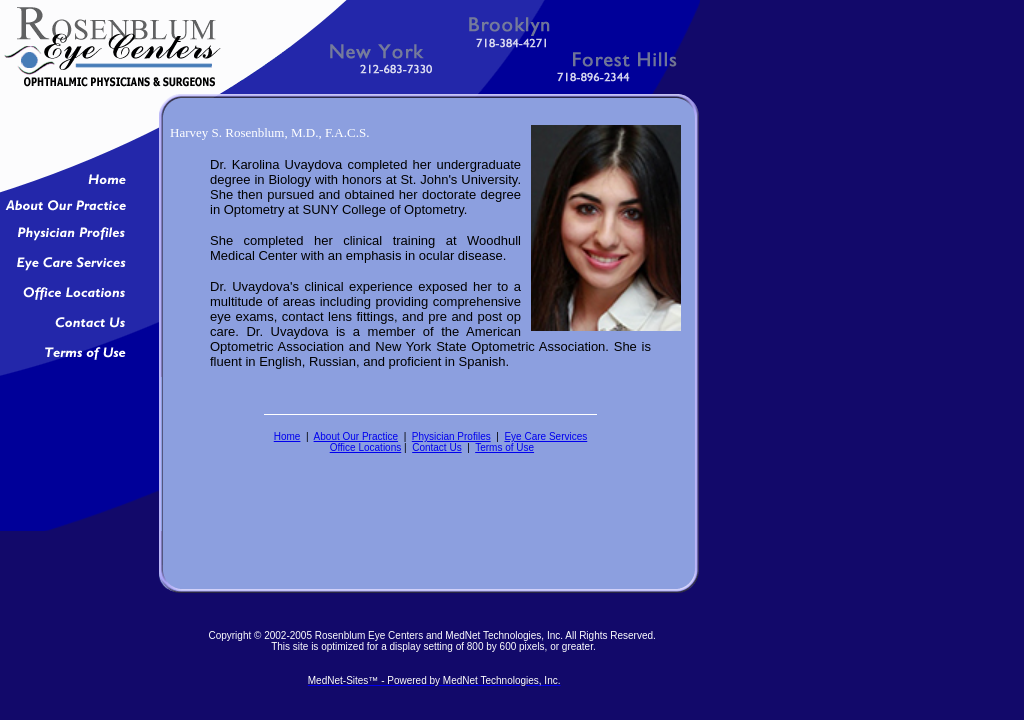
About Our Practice (356, 436)
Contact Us (436, 447)
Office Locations (366, 447)
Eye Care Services (545, 436)
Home (287, 436)
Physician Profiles (451, 436)
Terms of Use (504, 447)
